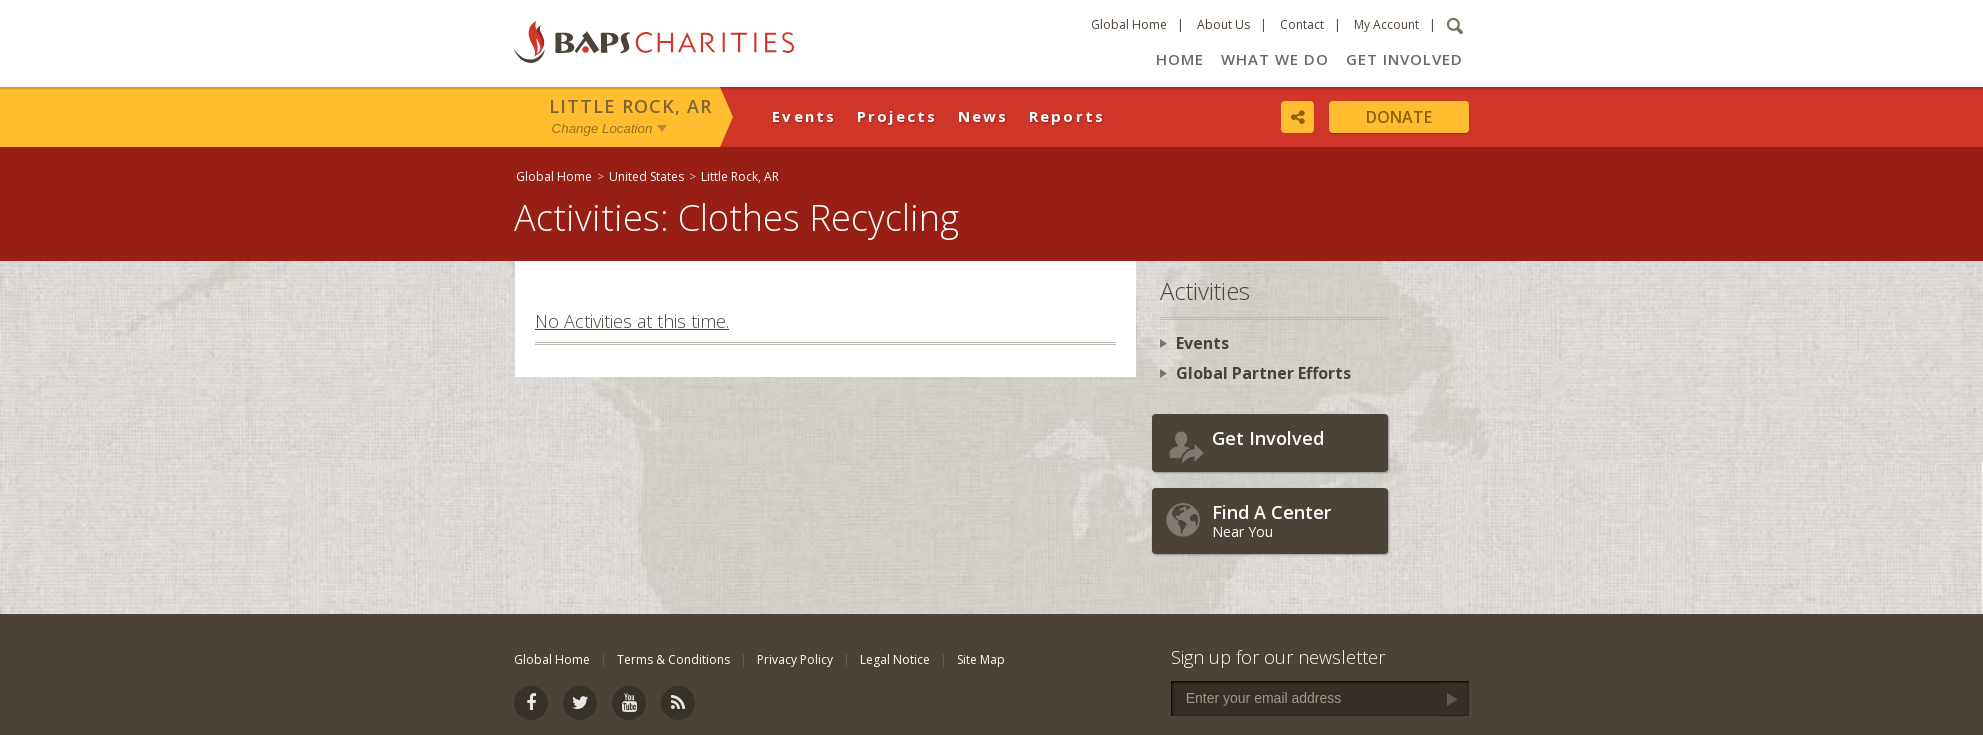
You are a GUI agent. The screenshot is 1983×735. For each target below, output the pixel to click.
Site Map (981, 659)
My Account (1386, 24)
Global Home (1129, 24)
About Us (1223, 24)
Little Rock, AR (630, 106)
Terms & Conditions (673, 659)
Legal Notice (895, 659)
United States (646, 176)
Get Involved (1404, 59)
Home (1180, 59)
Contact (1302, 24)
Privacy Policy (795, 659)
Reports (1067, 116)
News (983, 116)
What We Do (1275, 59)
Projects (897, 116)
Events (804, 116)
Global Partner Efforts (1263, 373)
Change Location (602, 128)
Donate (1399, 117)
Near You (1295, 520)
